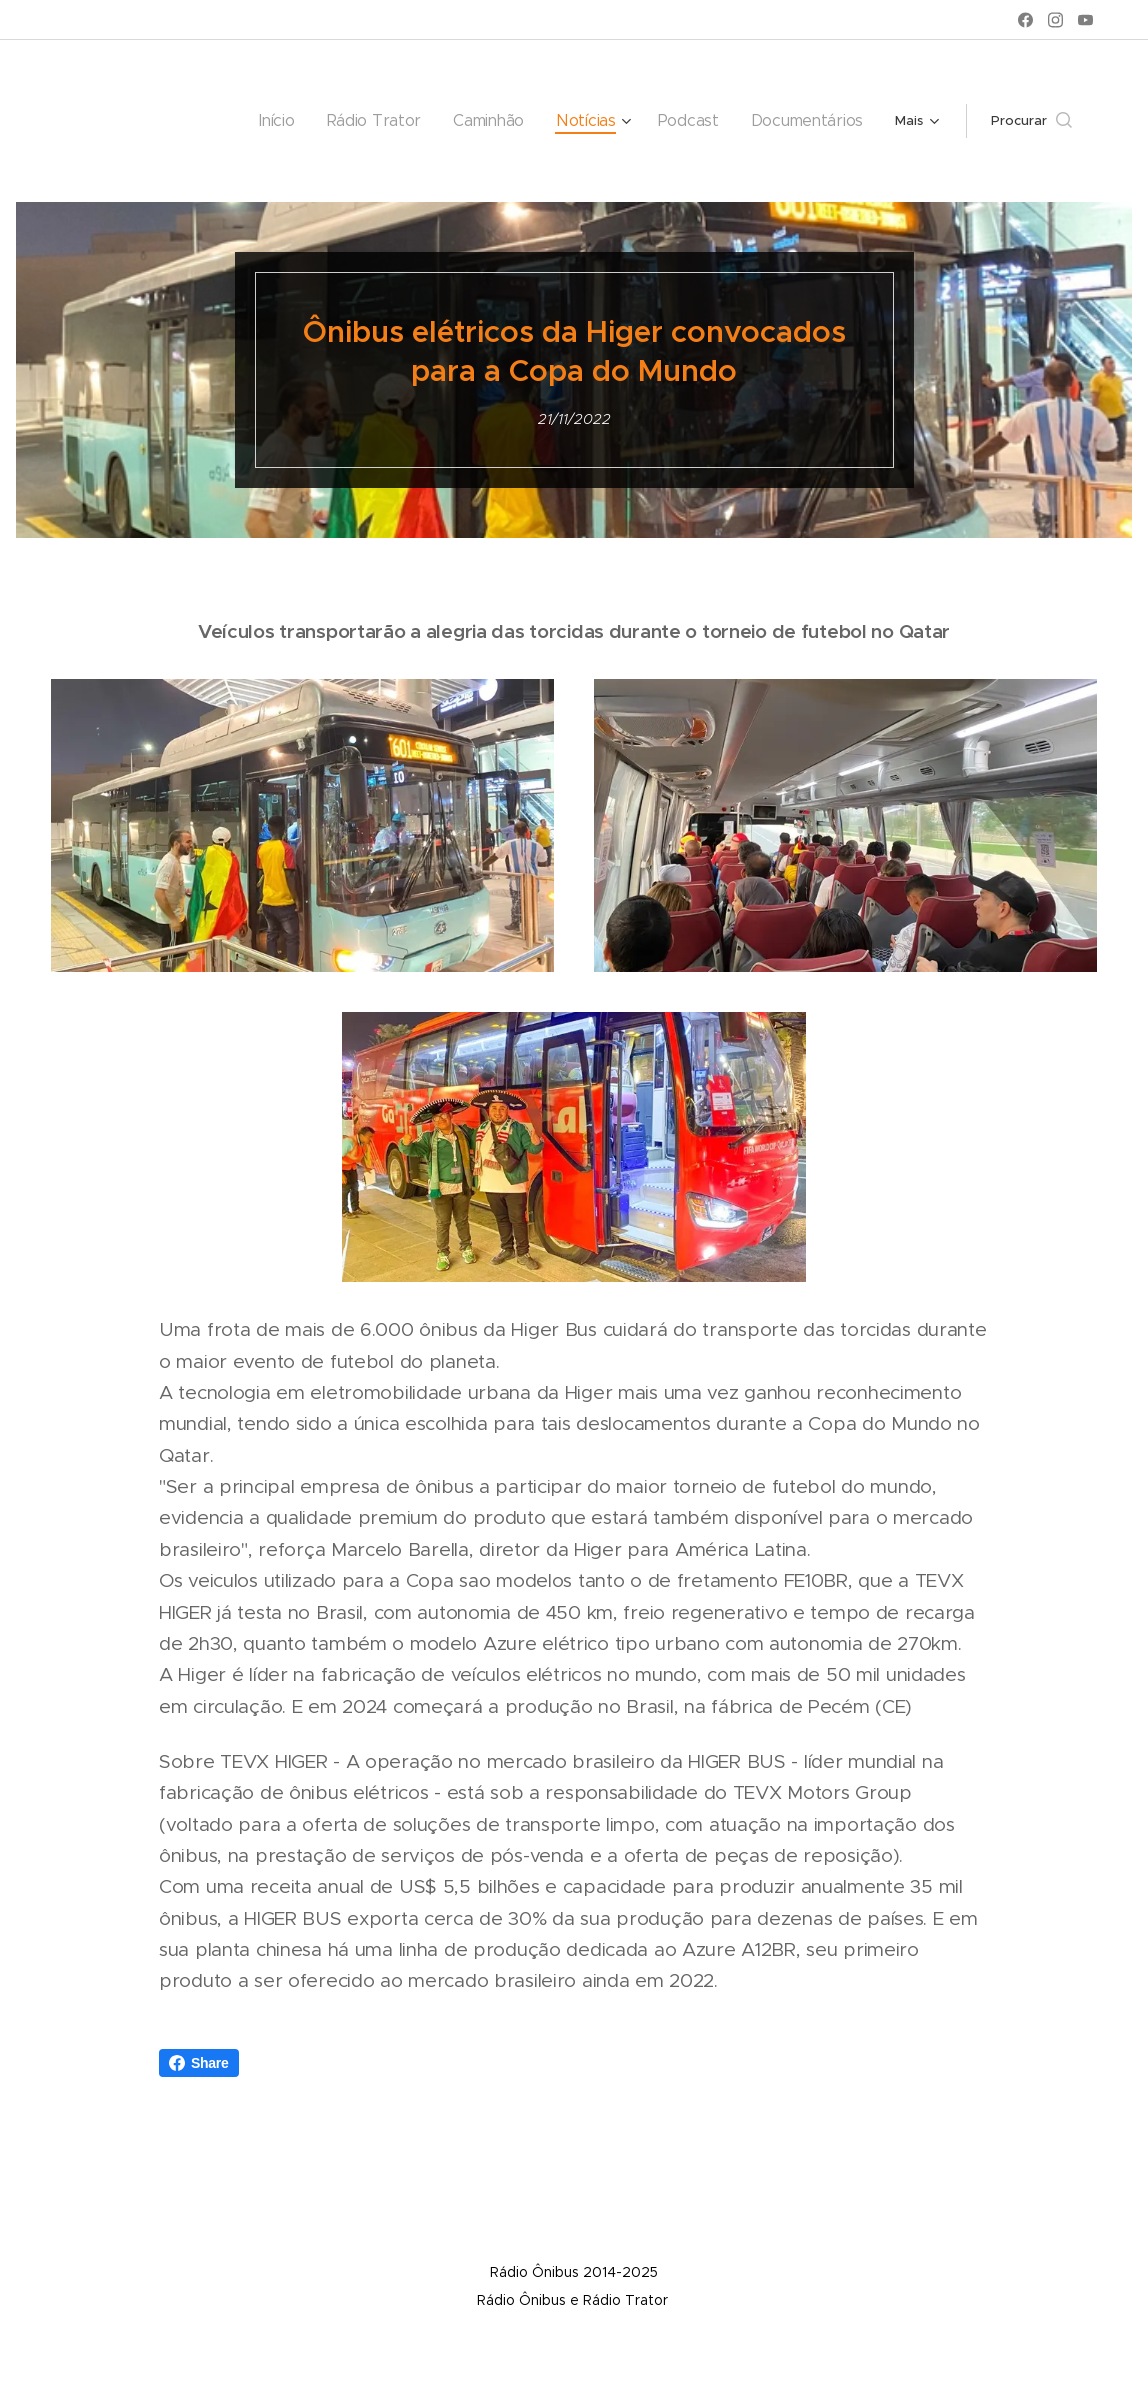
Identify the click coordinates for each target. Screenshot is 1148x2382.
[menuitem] (180, 121)
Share (199, 2063)
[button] (1031, 121)
